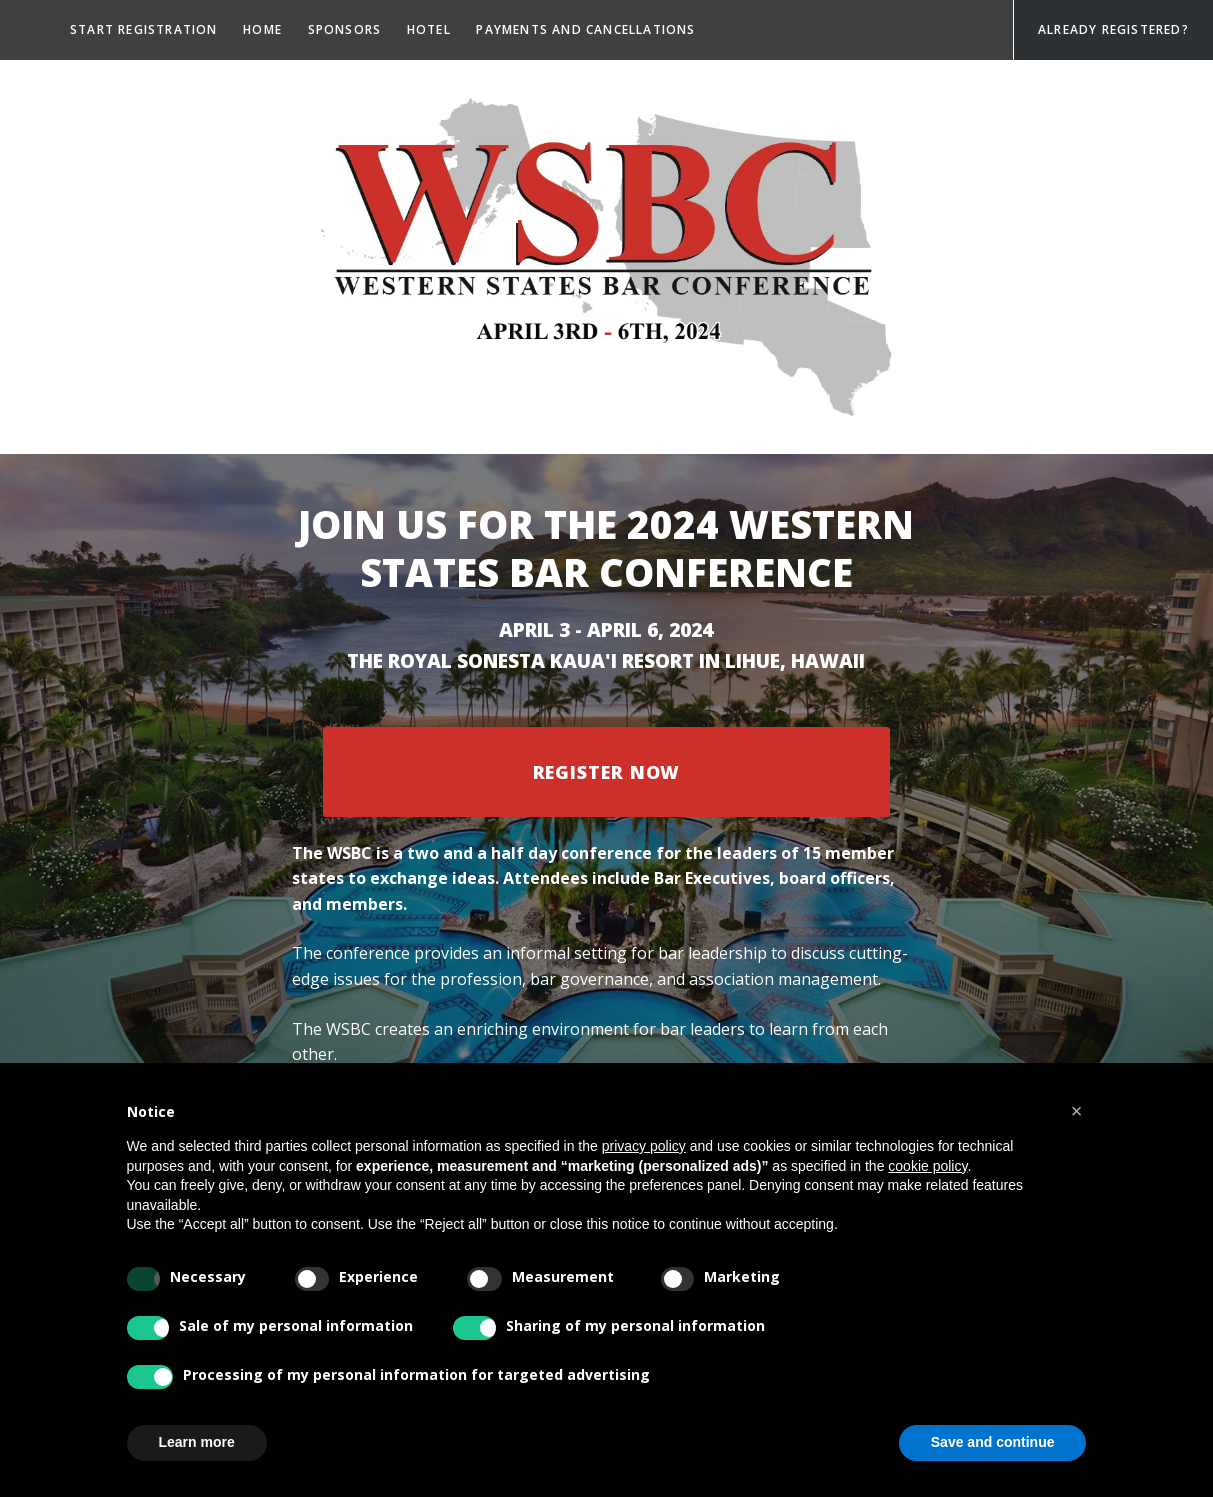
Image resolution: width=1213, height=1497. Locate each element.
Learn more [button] (197, 1442)
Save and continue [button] (993, 1442)
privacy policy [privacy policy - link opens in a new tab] (644, 1146)
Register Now (607, 772)
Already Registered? (1113, 29)
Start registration (144, 29)
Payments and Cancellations (585, 29)
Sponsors (345, 29)
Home (262, 29)
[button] (1077, 1111)
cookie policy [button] (927, 1166)
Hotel (429, 29)
